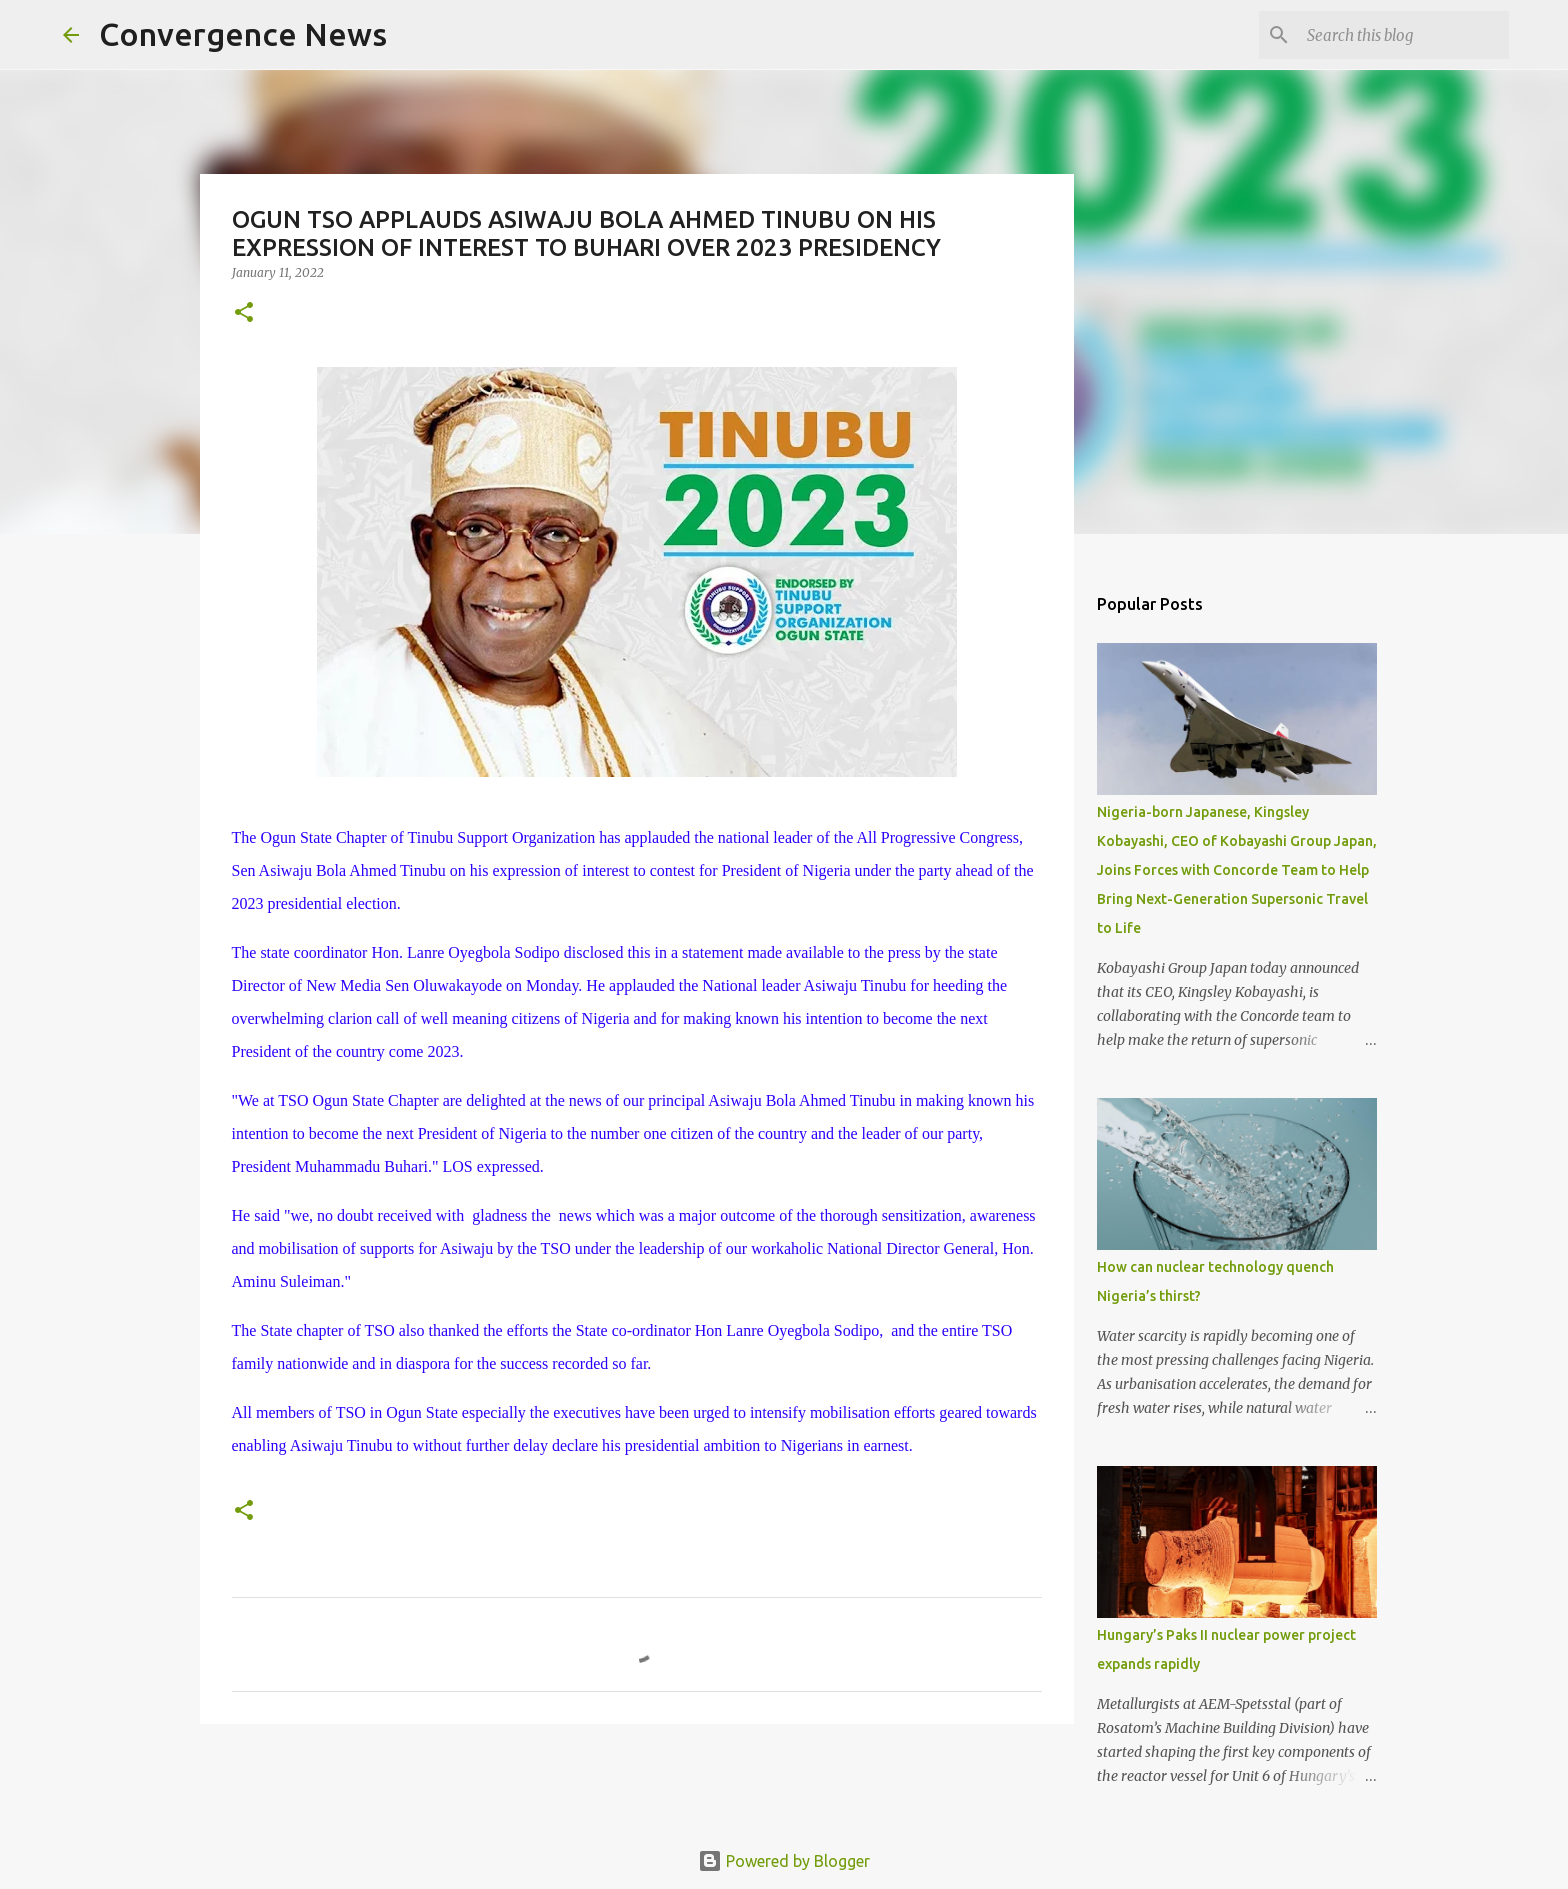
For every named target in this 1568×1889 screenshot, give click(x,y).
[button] (244, 313)
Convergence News (243, 34)
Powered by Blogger (784, 1861)
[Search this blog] (1404, 35)
